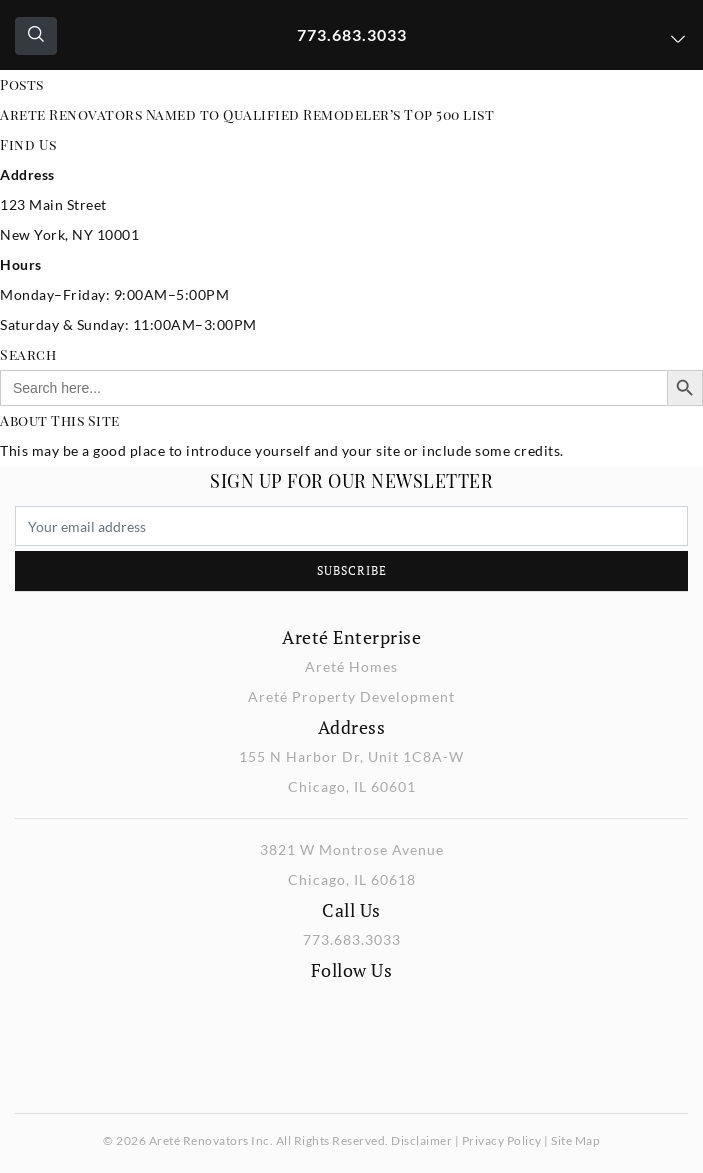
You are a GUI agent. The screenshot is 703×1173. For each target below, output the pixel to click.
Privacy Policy (502, 1140)
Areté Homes (351, 666)
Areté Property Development (351, 696)
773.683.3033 (352, 34)
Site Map (575, 1140)
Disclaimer (421, 1140)
